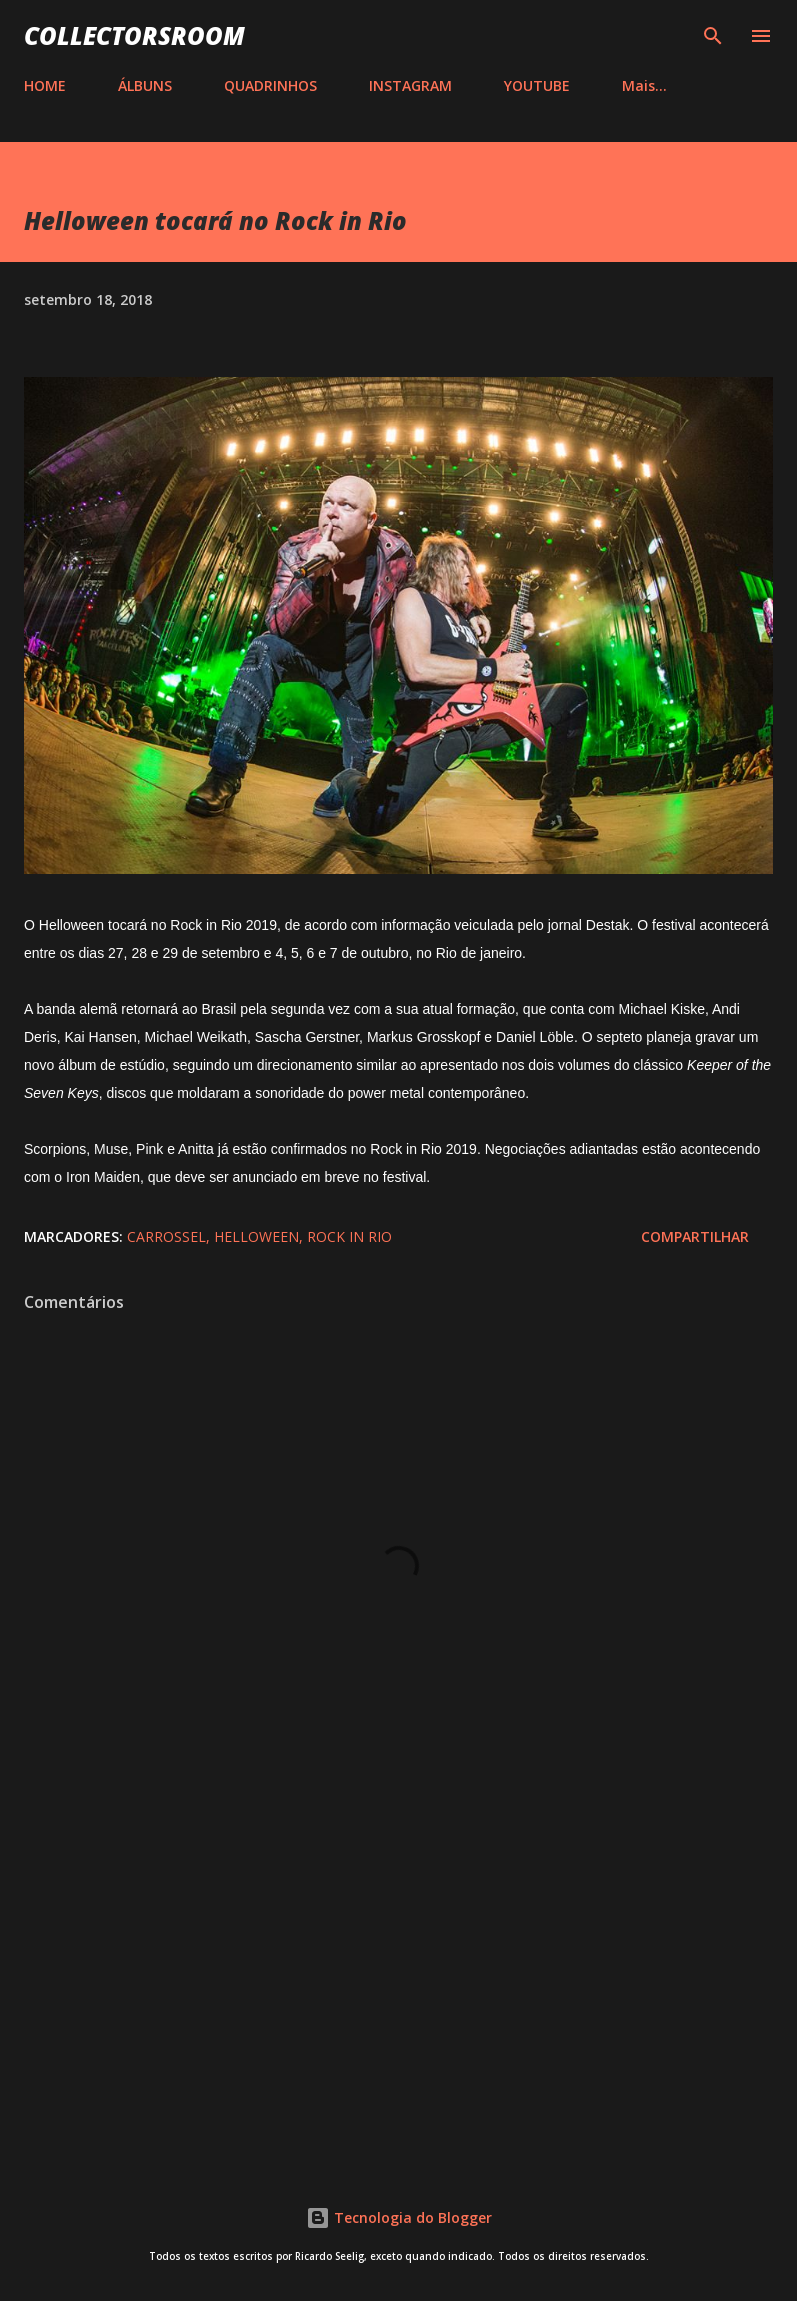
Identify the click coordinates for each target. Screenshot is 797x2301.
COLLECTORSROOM (134, 35)
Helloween (256, 1236)
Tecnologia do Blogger (399, 2217)
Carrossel (166, 1236)
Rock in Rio (349, 1236)
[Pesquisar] (713, 36)
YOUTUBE (537, 85)
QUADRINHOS (270, 85)
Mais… (644, 85)
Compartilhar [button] (695, 1236)
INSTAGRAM (410, 85)
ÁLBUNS (145, 85)
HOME (45, 85)
